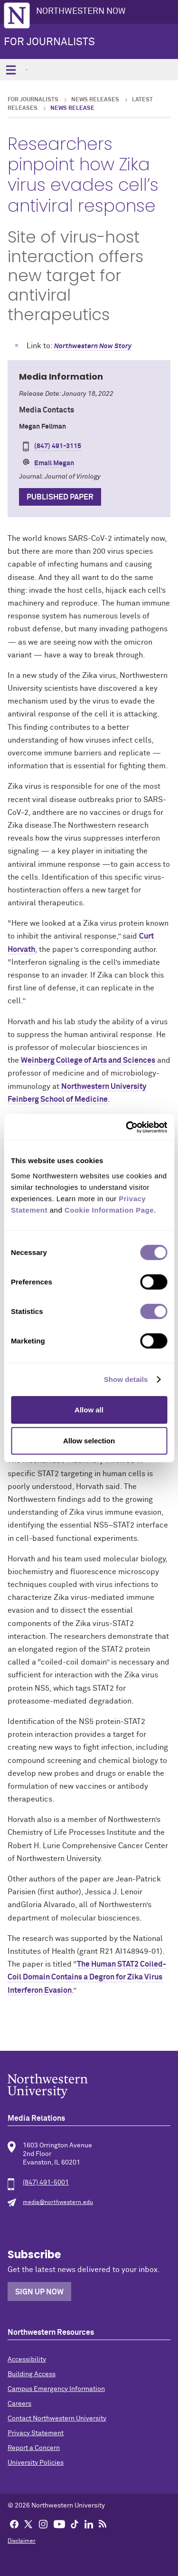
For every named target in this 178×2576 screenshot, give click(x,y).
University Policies (36, 2462)
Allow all (89, 1409)
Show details (126, 1379)
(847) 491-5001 (46, 2182)
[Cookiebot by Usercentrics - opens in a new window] (126, 1127)
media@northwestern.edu (58, 2202)
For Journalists (49, 42)
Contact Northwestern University (57, 2418)
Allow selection (89, 1441)
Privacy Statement (36, 2433)
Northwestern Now (81, 11)
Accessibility (27, 2359)
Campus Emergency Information (56, 2389)
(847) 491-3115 (57, 446)
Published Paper (60, 497)
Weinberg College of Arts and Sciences (88, 1060)
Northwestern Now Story (92, 346)
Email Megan (54, 463)
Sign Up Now (39, 2292)
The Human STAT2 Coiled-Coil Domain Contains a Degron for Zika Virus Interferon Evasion (87, 1977)
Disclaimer (22, 2541)
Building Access (32, 2374)
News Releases (95, 100)
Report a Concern (34, 2448)
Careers (19, 2403)
